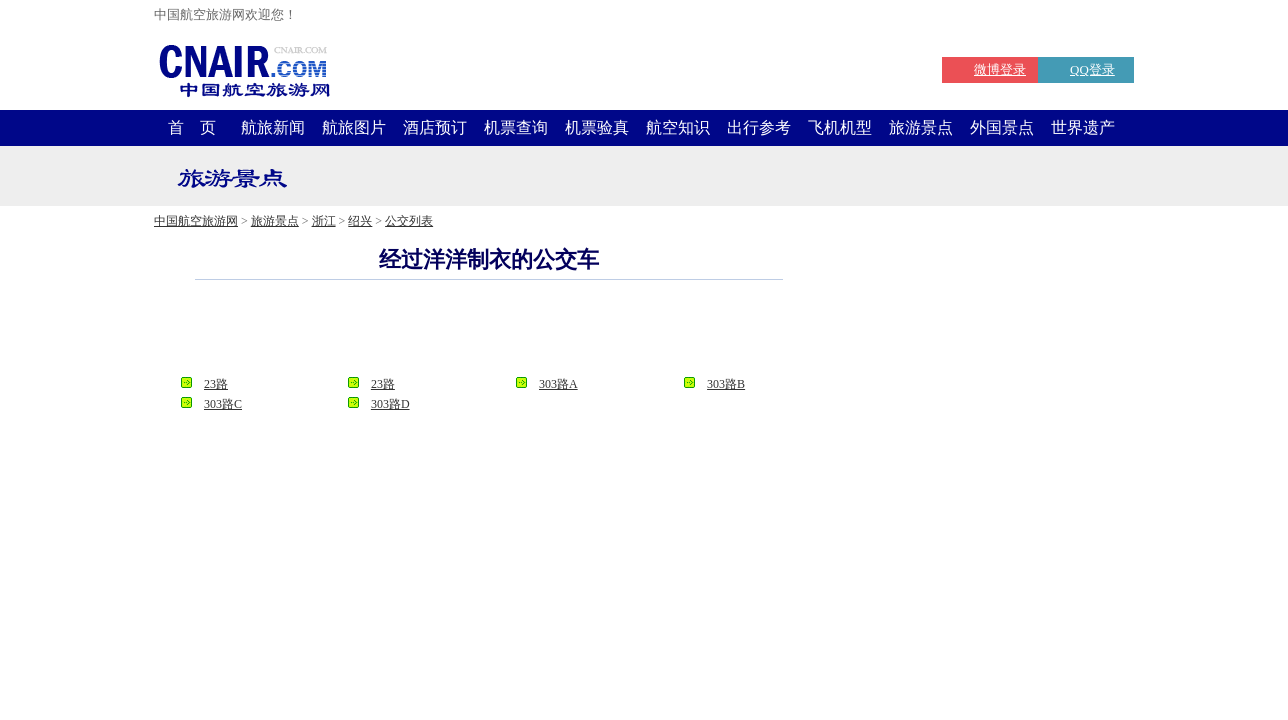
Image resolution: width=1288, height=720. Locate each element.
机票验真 (597, 127)
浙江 (324, 221)
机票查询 (516, 127)
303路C (223, 404)
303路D (390, 404)
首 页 (192, 127)
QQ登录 (1092, 69)
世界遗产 (1083, 127)
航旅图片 (354, 127)
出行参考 (759, 127)
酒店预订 (435, 127)
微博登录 (1000, 69)
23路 (216, 384)
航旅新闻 (273, 127)
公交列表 (409, 221)
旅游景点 (921, 127)
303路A (558, 384)
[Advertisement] (489, 334)
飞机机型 (840, 127)
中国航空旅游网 (196, 221)
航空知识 (678, 127)
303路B (726, 384)
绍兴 (360, 221)
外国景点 (1002, 127)
